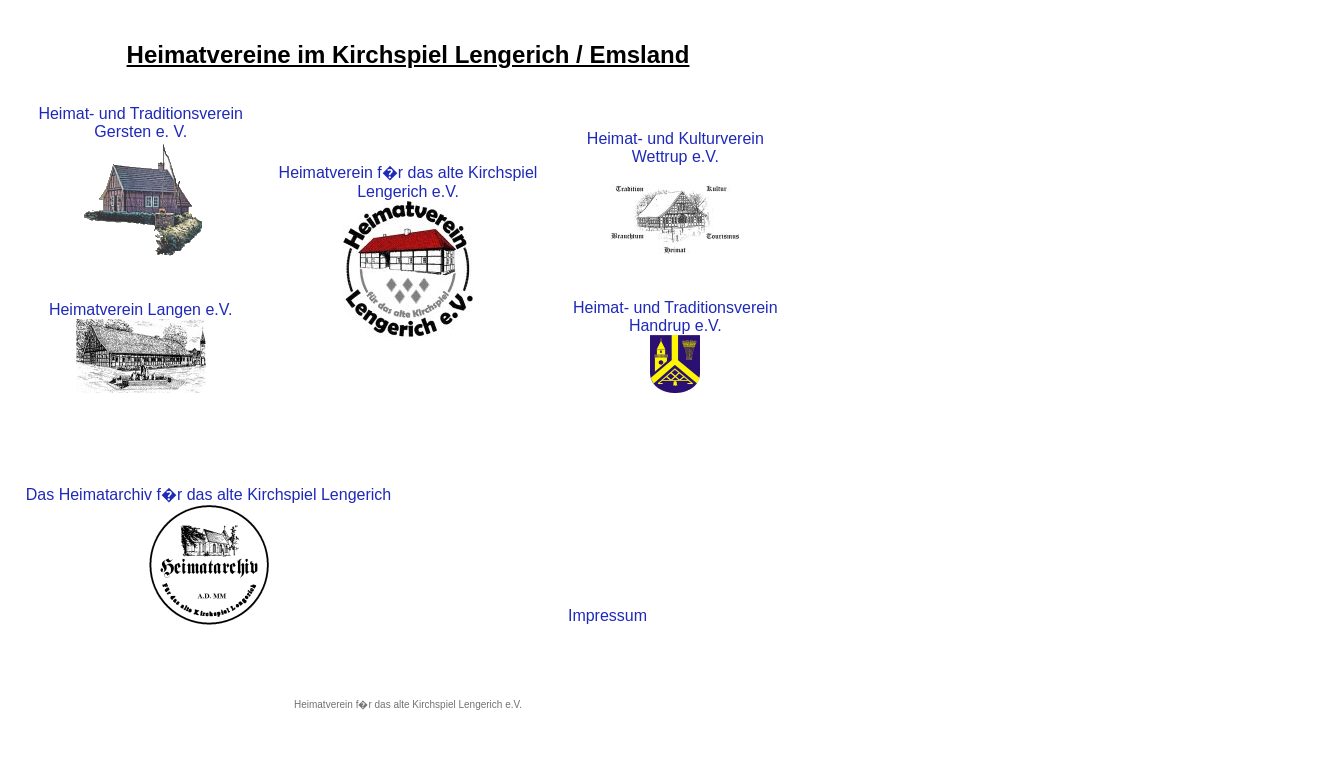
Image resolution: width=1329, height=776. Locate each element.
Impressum (607, 615)
